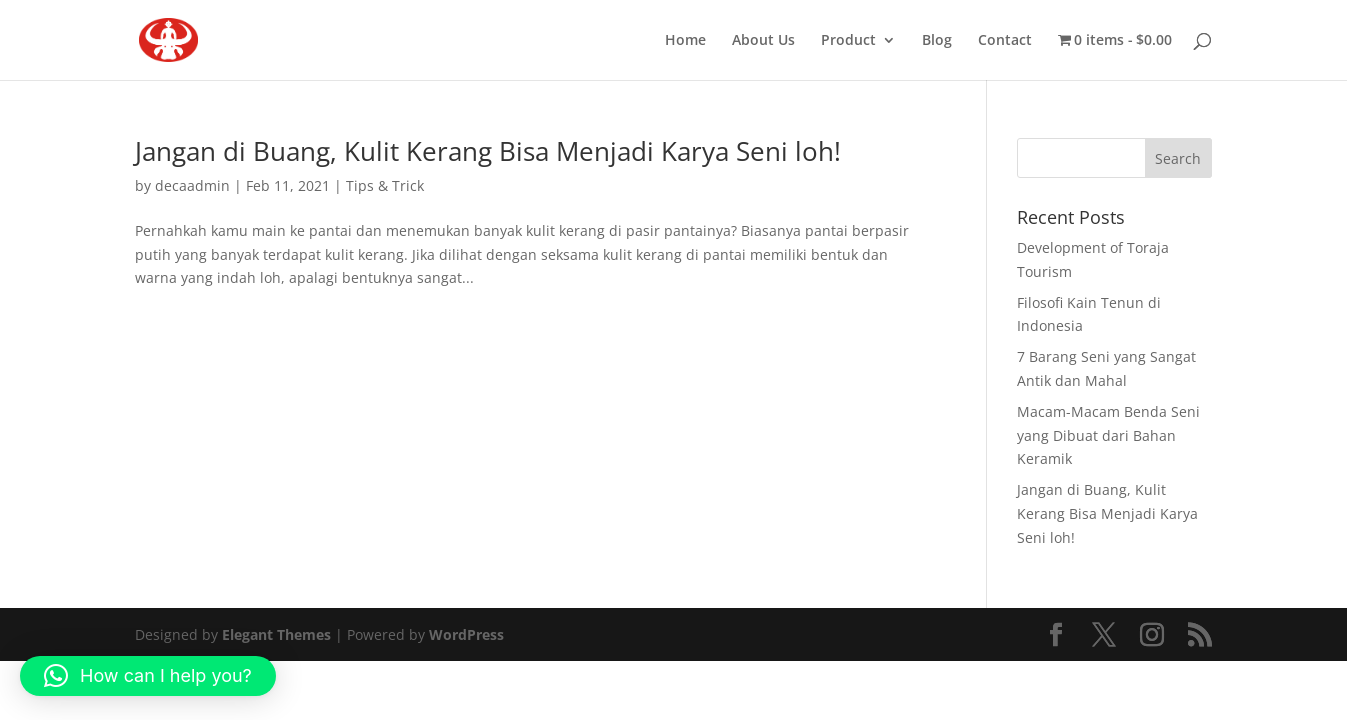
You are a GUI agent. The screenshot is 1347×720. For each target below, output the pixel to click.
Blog (937, 41)
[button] (148, 676)
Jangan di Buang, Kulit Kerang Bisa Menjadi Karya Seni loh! (488, 151)
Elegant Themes (276, 634)
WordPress (466, 634)
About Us (763, 41)
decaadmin (192, 185)
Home (685, 41)
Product (848, 41)
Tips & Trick (385, 185)
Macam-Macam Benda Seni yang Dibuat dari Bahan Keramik (1108, 435)
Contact (1005, 41)
